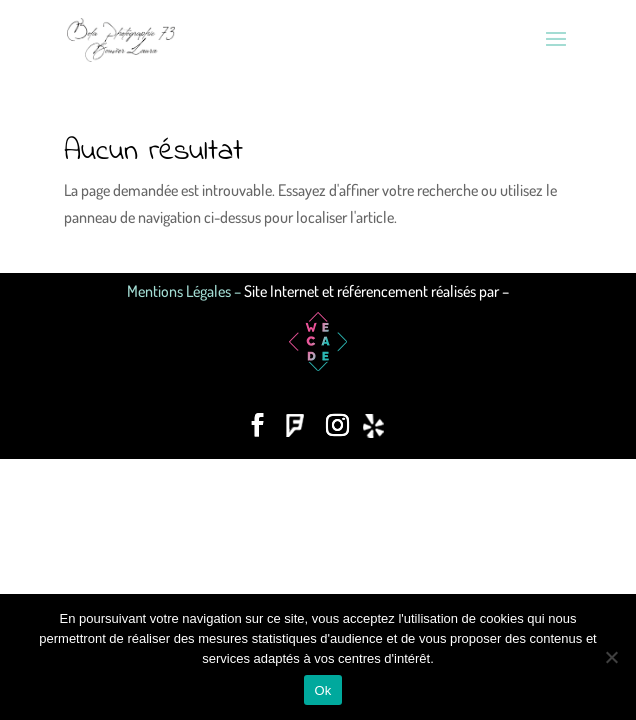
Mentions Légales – (185, 291)
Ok (322, 690)
